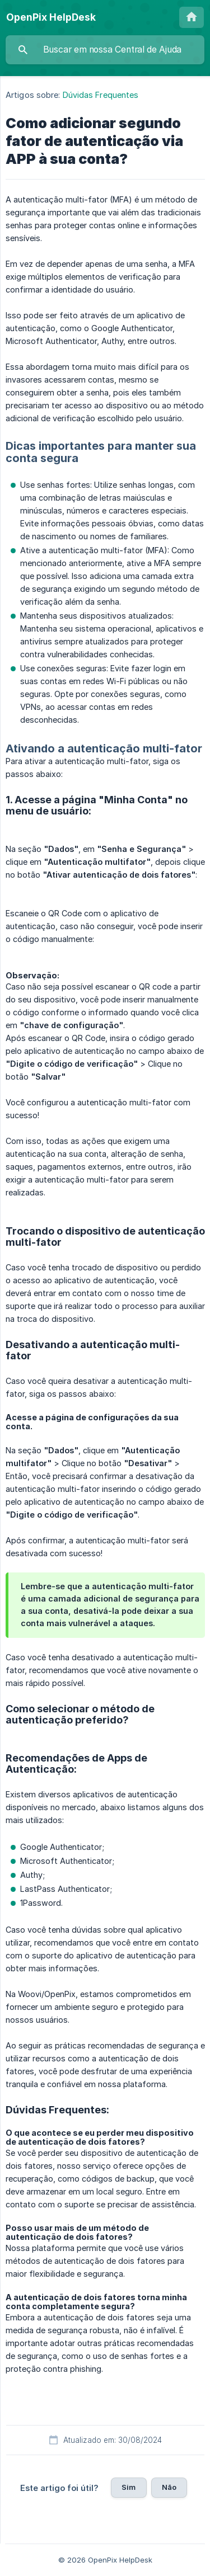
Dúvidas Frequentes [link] (101, 95)
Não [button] (169, 2487)
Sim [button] (129, 2487)
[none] (51, 17)
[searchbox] (105, 49)
